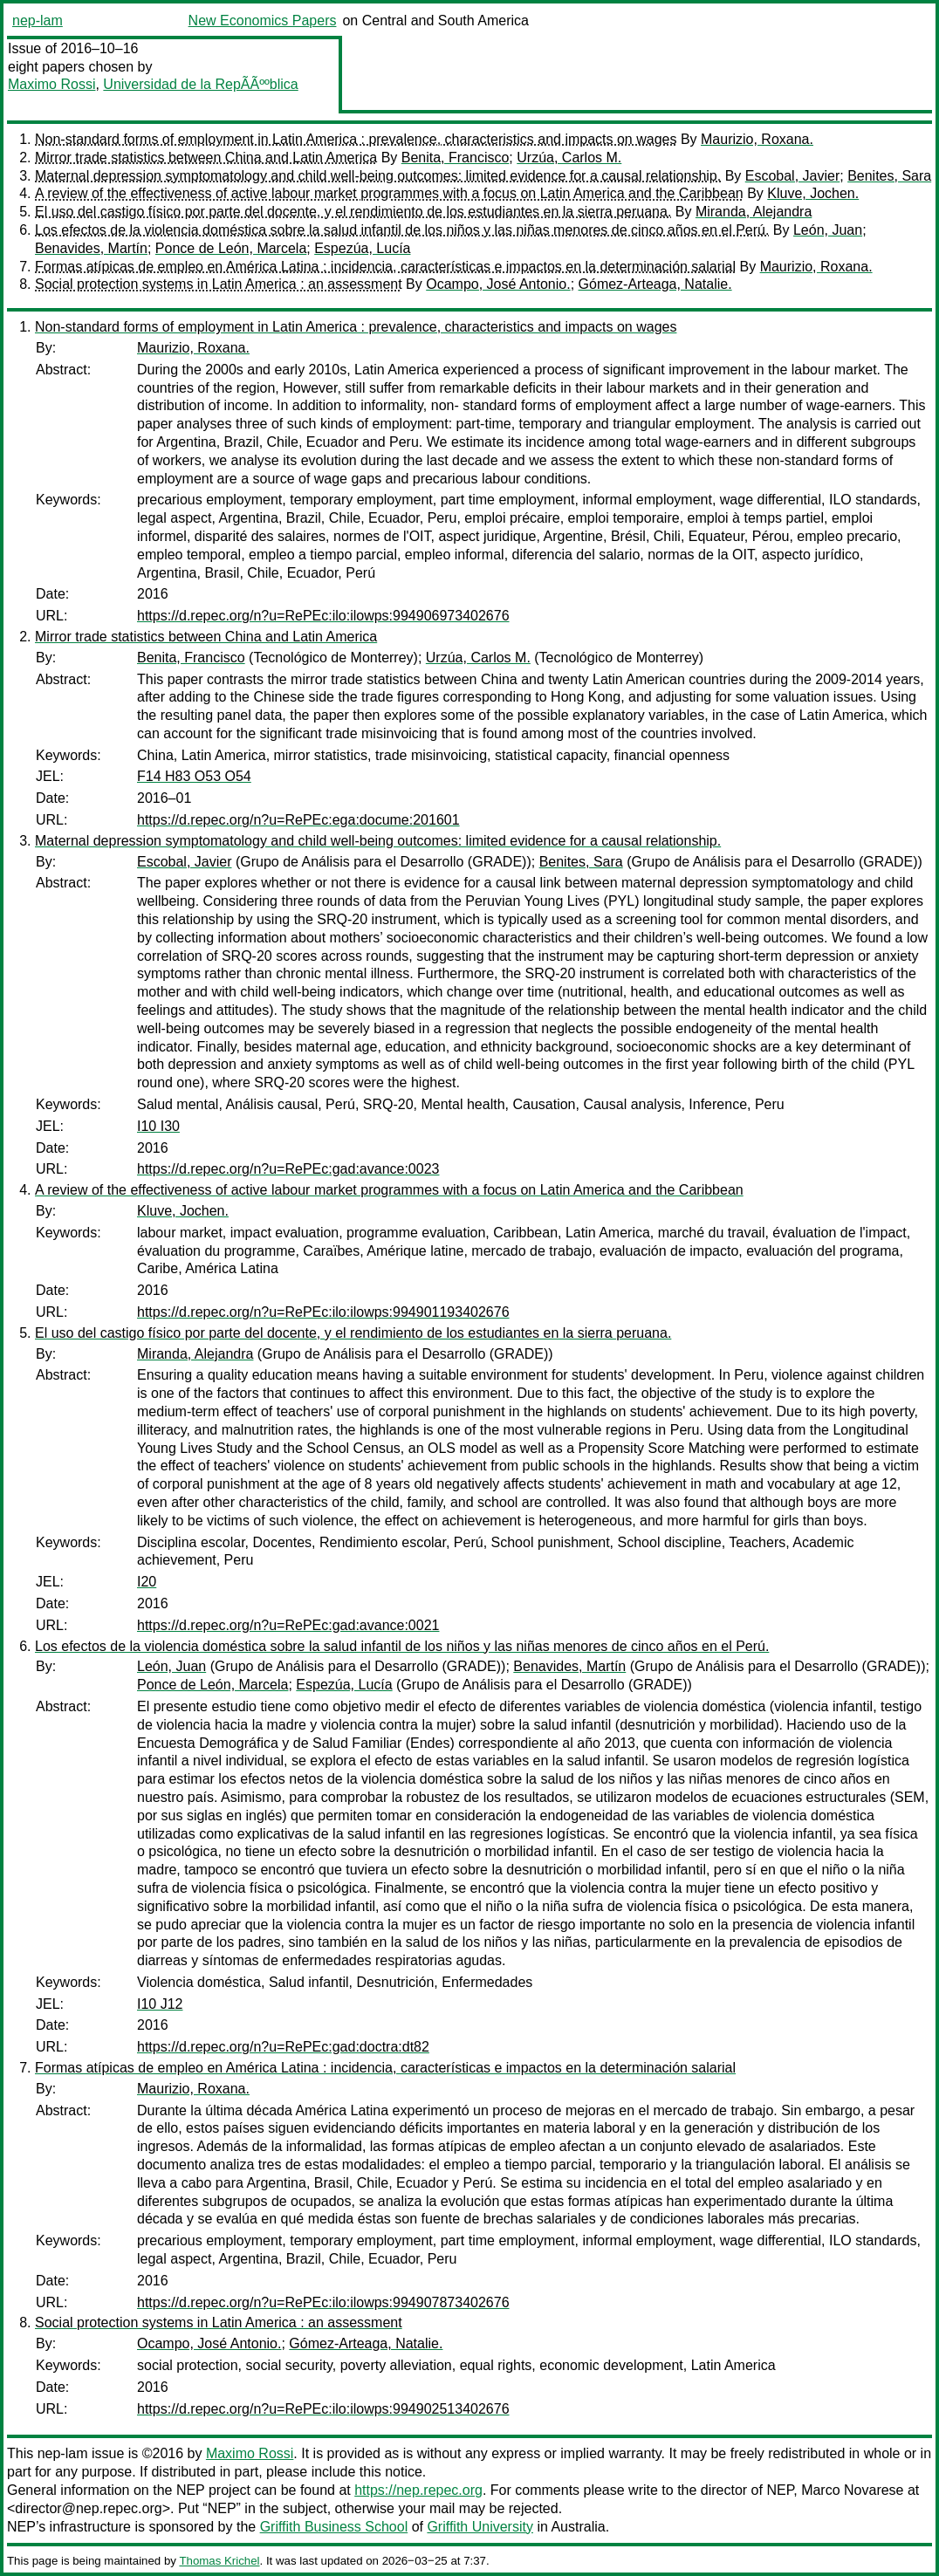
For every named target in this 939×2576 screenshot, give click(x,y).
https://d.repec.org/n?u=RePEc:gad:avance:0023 (288, 1168)
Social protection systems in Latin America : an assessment (218, 284)
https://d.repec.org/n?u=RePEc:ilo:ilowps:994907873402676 (323, 2302)
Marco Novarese (852, 2490)
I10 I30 (158, 1126)
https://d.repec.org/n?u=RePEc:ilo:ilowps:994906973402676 (323, 615)
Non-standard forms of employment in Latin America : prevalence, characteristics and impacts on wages (355, 139)
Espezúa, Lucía (362, 248)
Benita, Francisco (455, 157)
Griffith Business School (334, 2526)
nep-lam (37, 20)
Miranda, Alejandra (754, 211)
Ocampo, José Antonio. (498, 284)
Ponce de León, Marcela (230, 248)
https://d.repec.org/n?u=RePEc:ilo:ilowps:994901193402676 (323, 1312)
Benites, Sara (889, 175)
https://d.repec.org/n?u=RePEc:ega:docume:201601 (298, 819)
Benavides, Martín (91, 248)
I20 (146, 1581)
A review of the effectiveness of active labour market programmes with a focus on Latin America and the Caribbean (389, 193)
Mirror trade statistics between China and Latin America (206, 157)
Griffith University (480, 2526)
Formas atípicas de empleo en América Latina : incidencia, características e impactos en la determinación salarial (385, 266)
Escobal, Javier (792, 175)
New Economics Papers (262, 20)
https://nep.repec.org (418, 2490)
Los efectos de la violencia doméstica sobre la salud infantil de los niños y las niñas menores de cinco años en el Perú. (402, 230)
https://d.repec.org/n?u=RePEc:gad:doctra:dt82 (283, 2046)
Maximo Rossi (51, 84)
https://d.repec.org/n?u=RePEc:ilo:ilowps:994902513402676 (323, 2408)
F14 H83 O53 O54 (194, 776)
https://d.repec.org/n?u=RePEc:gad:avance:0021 (288, 1625)
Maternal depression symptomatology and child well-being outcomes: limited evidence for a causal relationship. (378, 175)
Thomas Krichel (219, 2560)
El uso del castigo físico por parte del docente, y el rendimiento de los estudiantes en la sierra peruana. (353, 211)
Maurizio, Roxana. (757, 139)
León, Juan (827, 230)
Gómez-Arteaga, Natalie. (655, 284)
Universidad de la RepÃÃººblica (200, 84)
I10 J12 (159, 2004)
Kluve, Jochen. (813, 193)
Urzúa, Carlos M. (569, 157)
